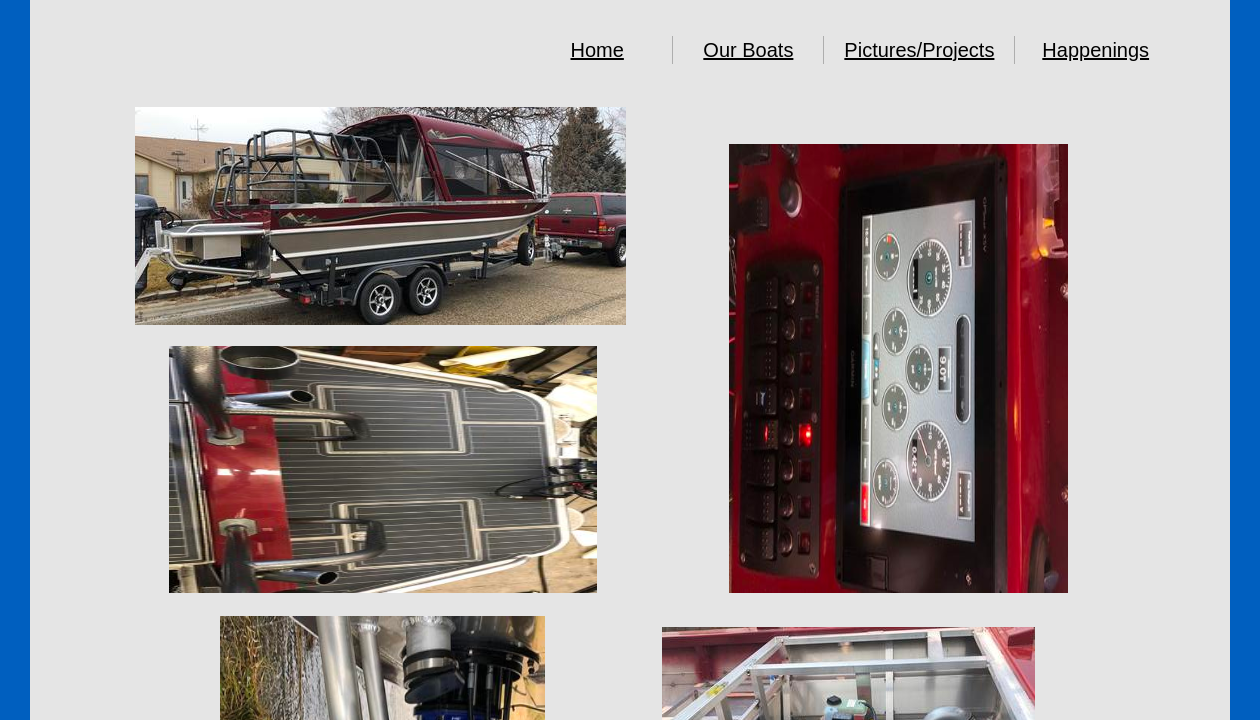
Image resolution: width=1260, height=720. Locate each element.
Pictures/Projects (919, 50)
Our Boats (748, 50)
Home (597, 50)
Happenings (1095, 50)
